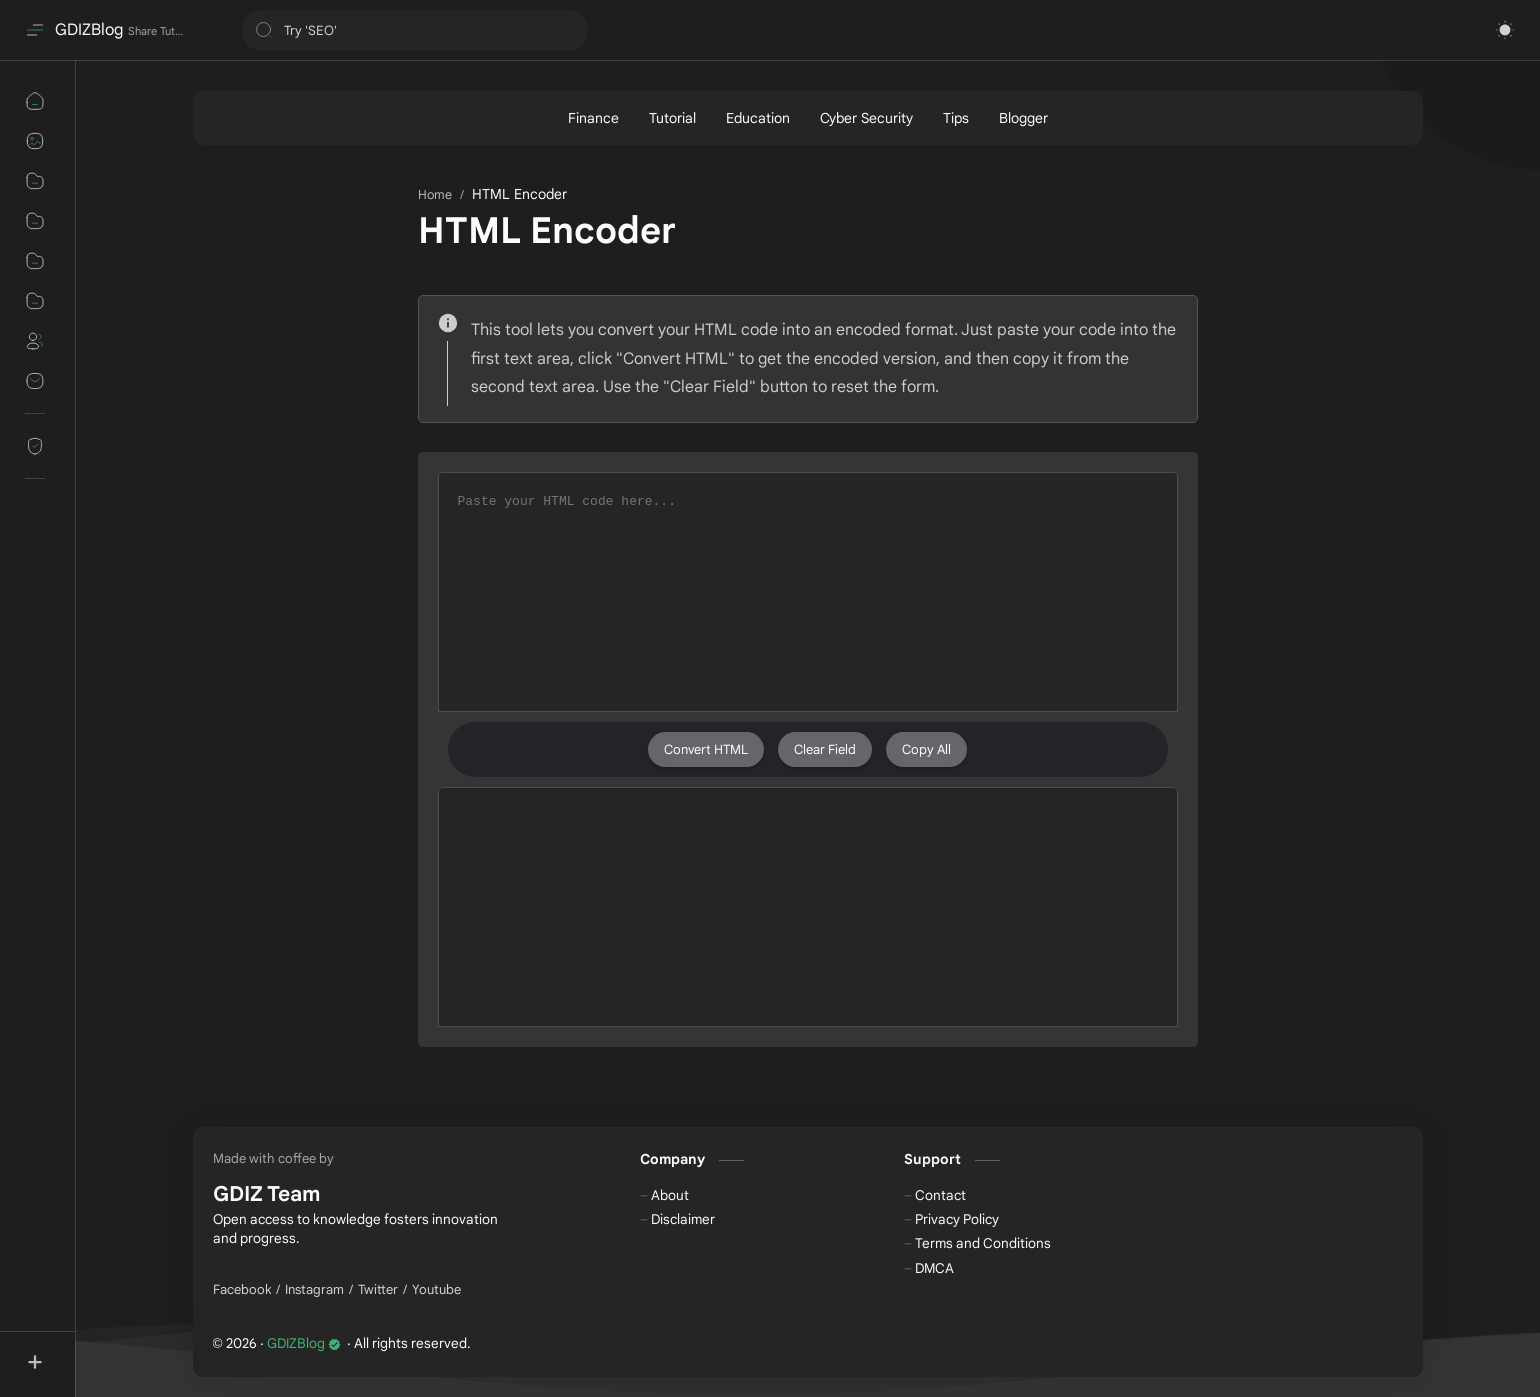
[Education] (758, 118)
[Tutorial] (672, 118)
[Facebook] (242, 1290)
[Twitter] (378, 1290)
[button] (1505, 30)
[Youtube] (436, 1290)
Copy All (926, 749)
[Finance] (593, 118)
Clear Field (825, 749)
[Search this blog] (415, 30)
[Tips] (956, 118)
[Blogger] (1023, 118)
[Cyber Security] (866, 118)
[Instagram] (314, 1290)
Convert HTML (706, 749)
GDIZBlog (89, 30)
